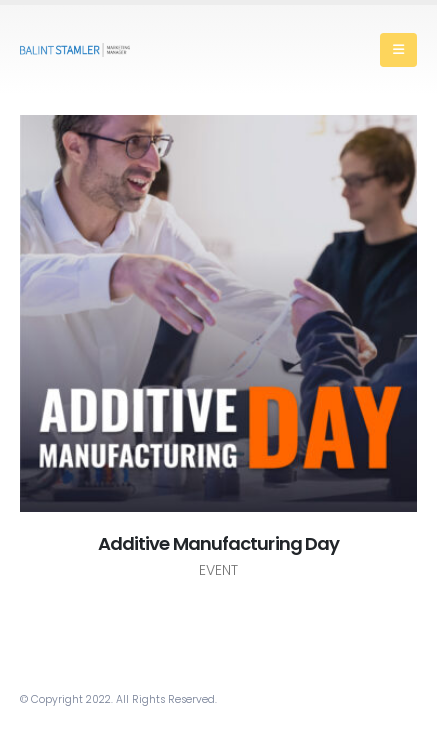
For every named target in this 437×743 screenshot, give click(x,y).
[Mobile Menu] (398, 50)
